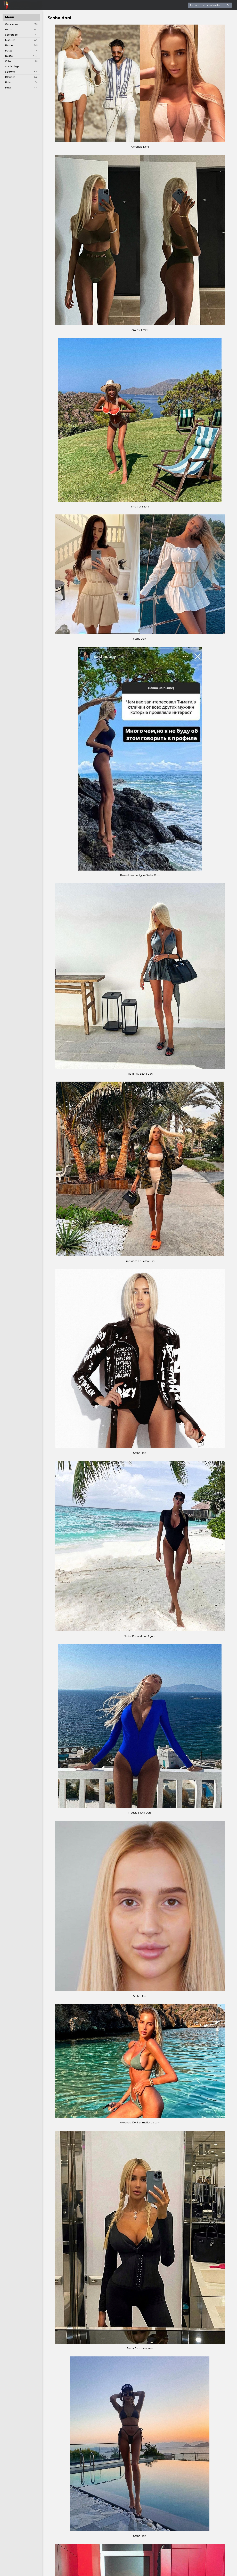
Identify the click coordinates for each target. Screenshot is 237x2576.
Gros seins (11, 24)
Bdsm (8, 82)
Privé (8, 87)
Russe (9, 55)
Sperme (10, 71)
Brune (9, 45)
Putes (8, 50)
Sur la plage (12, 66)
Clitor (8, 61)
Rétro (8, 29)
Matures (10, 40)
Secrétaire (11, 34)
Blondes (10, 77)
